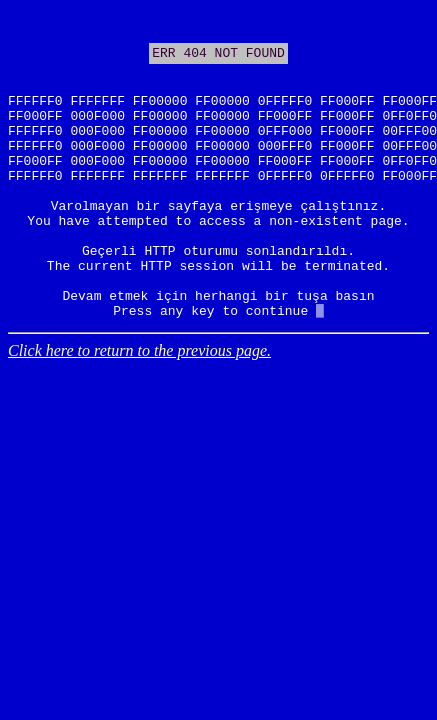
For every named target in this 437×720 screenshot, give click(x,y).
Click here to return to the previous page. (139, 410)
